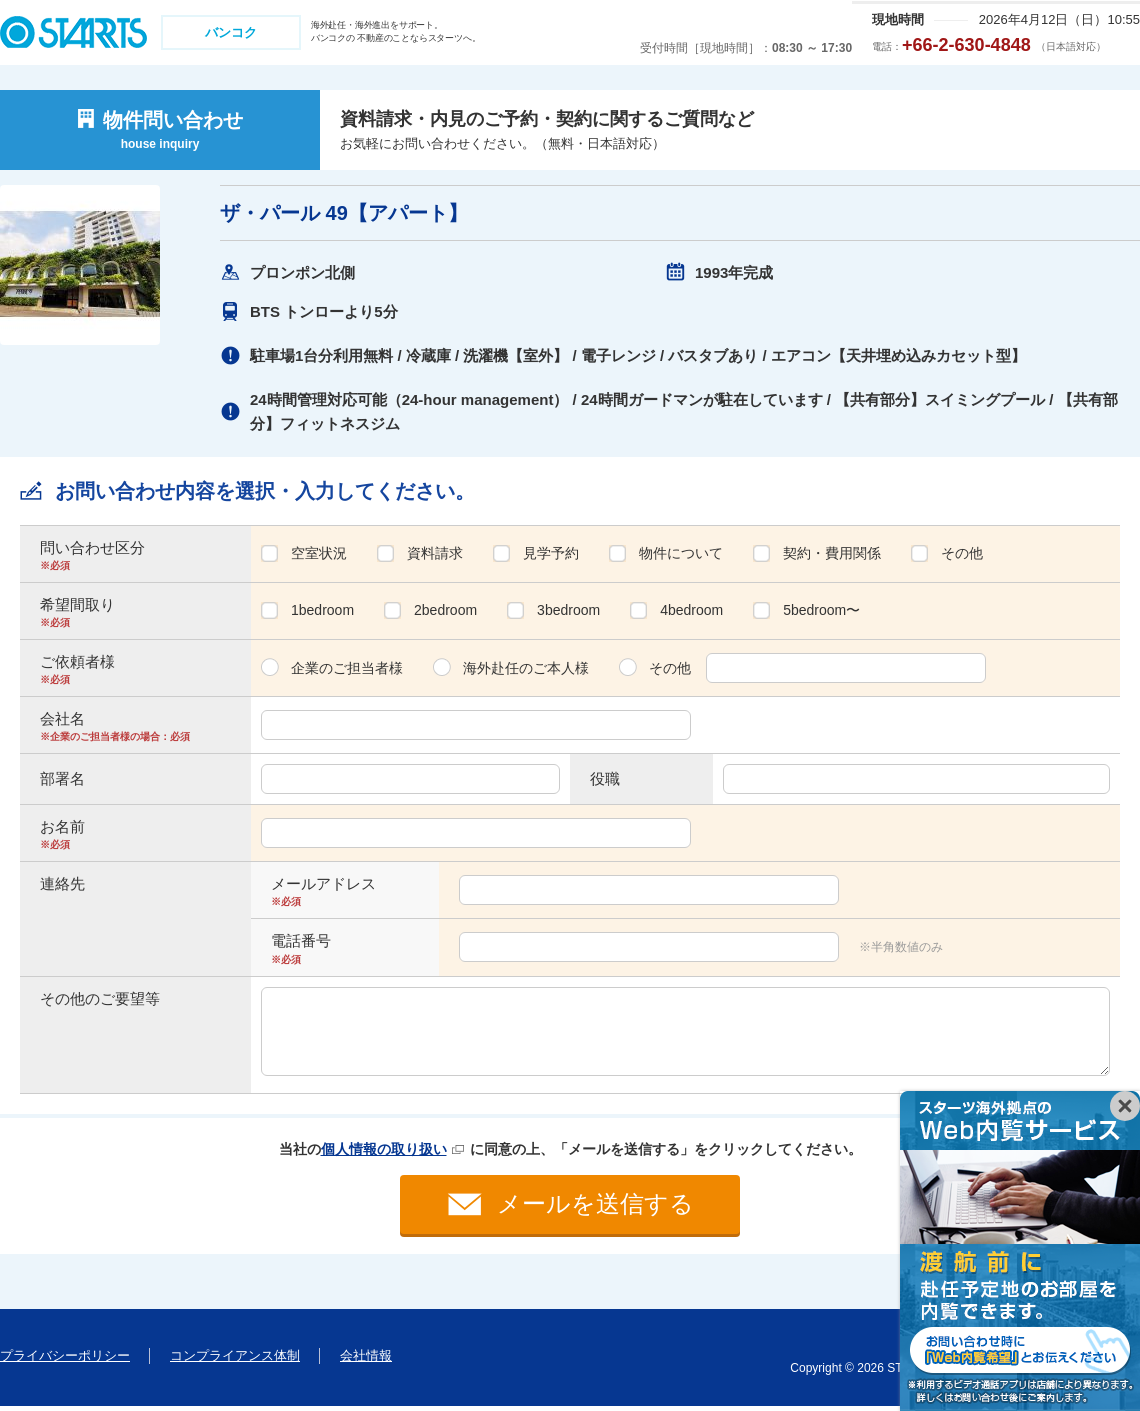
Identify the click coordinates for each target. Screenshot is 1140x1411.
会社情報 (366, 1360)
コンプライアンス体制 (235, 1360)
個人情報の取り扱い (384, 1149)
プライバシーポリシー (65, 1360)
